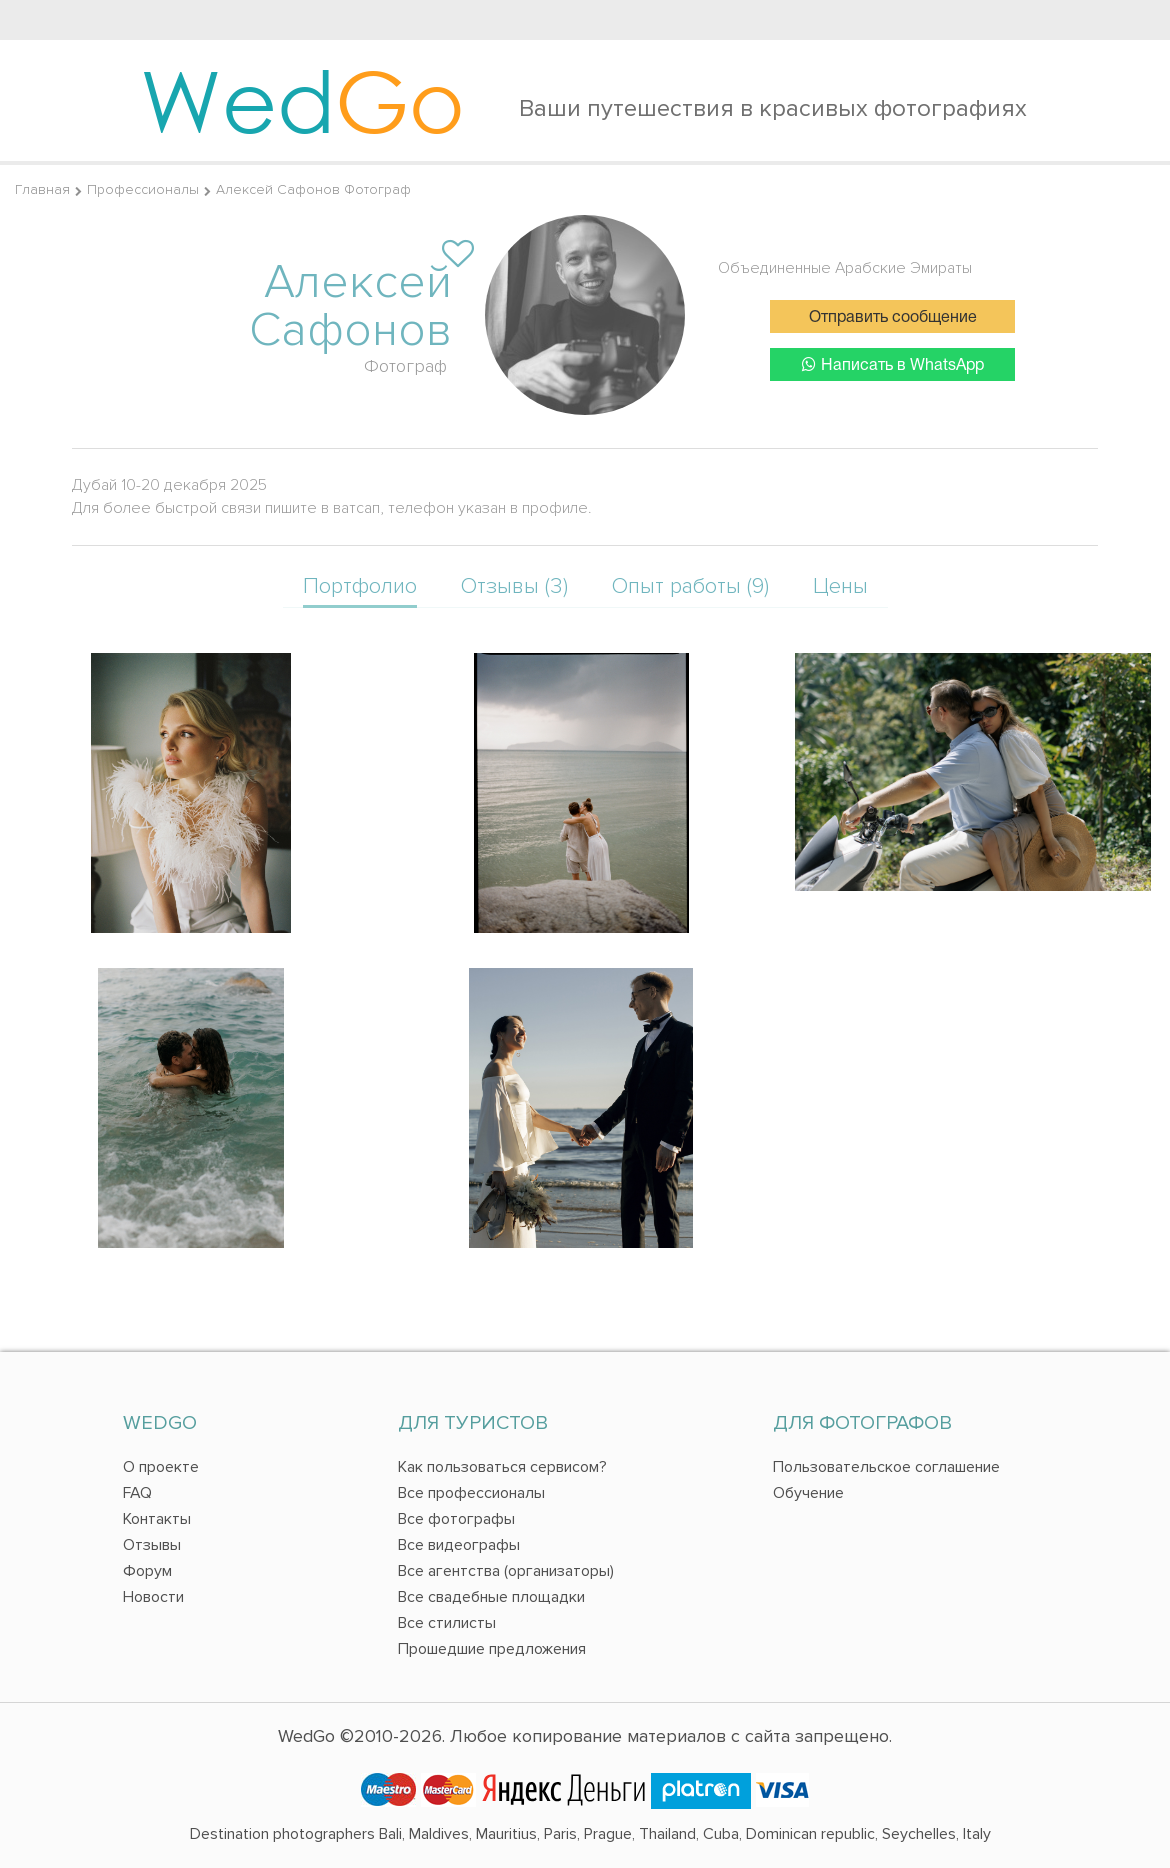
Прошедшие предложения (492, 1649)
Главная (42, 189)
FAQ (137, 1493)
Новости (153, 1597)
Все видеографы (459, 1545)
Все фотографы (456, 1519)
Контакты (157, 1519)
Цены (840, 586)
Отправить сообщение (893, 318)
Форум (147, 1571)
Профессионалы (143, 189)
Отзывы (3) (514, 586)
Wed (302, 100)
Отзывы (152, 1545)
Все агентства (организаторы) (506, 1571)
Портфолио (360, 586)
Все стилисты (447, 1623)
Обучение (808, 1493)
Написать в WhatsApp (893, 364)
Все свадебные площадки (491, 1597)
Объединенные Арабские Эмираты (845, 268)
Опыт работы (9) (690, 586)
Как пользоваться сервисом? (502, 1467)
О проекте (161, 1467)
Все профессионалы (471, 1493)
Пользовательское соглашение (886, 1467)
